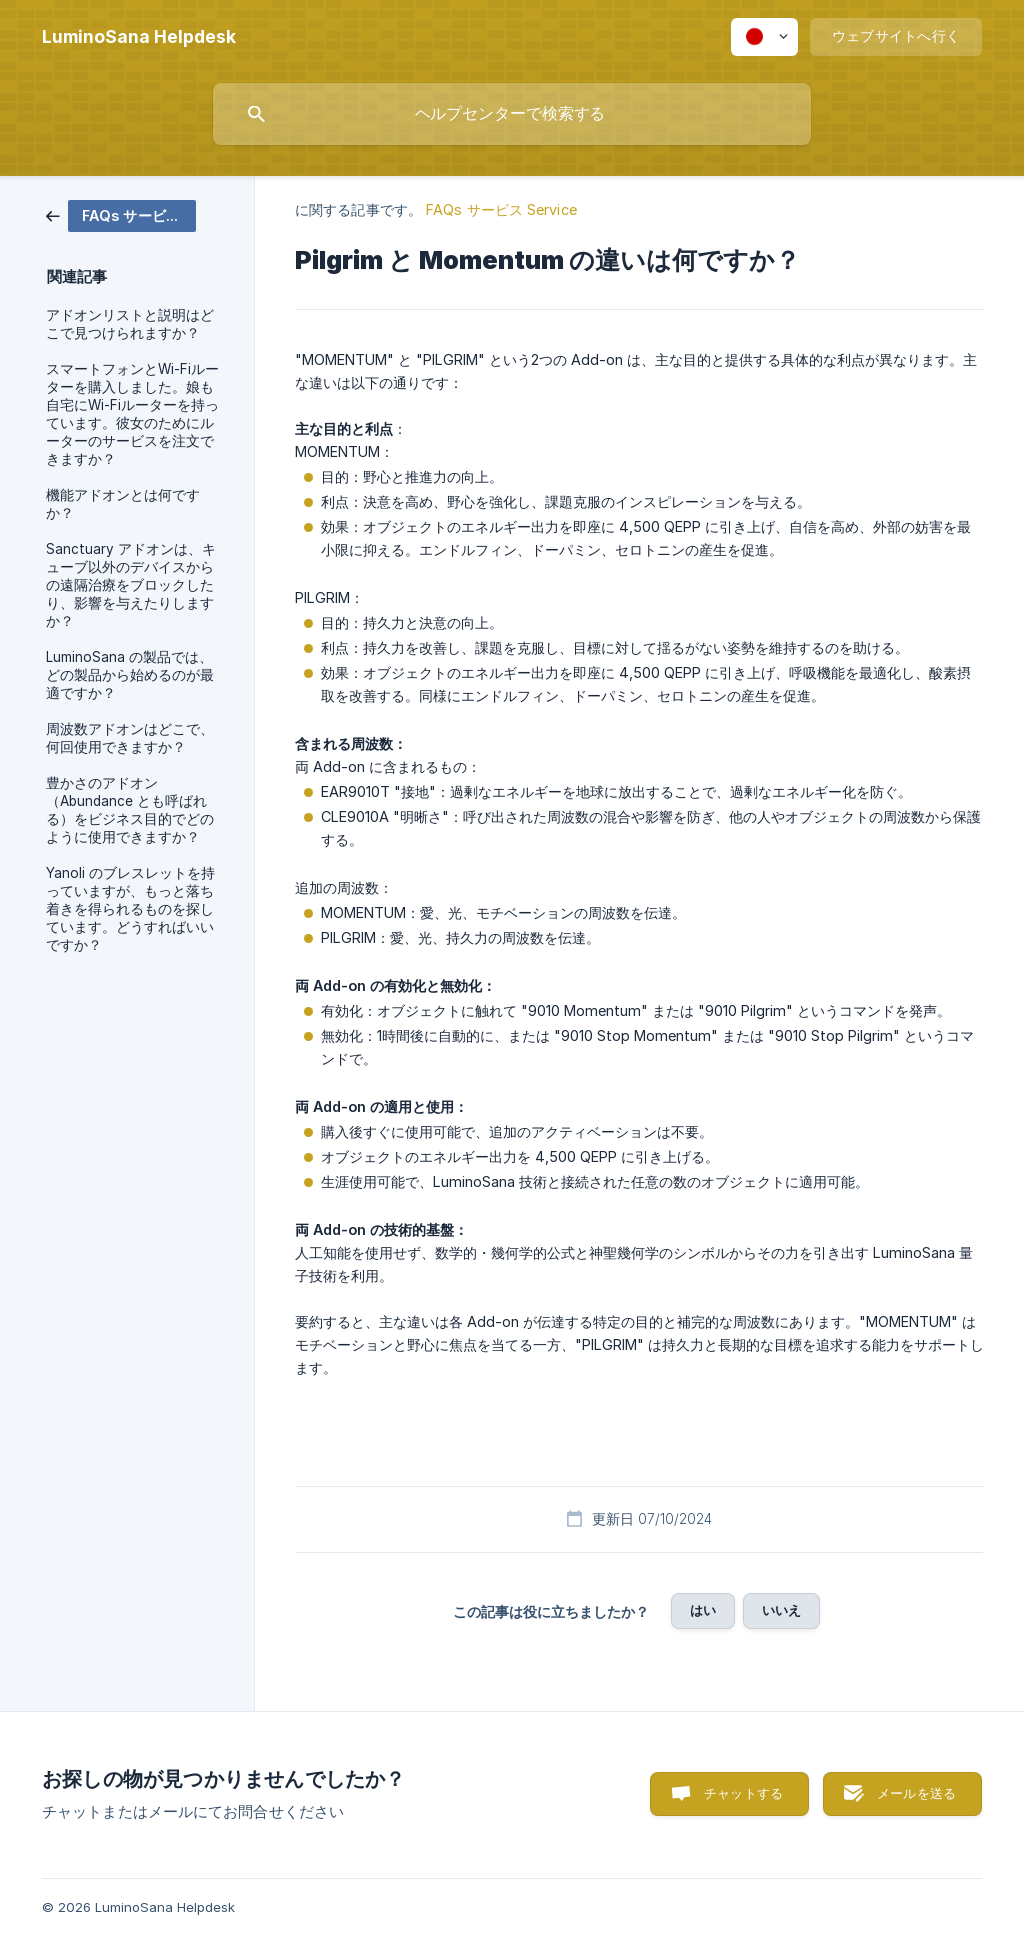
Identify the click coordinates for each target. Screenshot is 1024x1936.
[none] (139, 37)
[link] (121, 214)
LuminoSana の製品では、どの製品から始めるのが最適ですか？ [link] (130, 675)
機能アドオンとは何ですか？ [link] (123, 504)
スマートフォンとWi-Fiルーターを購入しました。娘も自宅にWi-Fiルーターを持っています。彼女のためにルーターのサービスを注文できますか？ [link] (132, 414)
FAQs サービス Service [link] (501, 209)
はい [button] (703, 1610)
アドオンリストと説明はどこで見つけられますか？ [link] (130, 324)
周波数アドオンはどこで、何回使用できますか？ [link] (130, 738)
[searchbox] (512, 114)
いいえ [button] (781, 1610)
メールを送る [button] (916, 1793)
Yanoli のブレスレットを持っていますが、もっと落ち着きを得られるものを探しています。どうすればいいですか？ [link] (130, 909)
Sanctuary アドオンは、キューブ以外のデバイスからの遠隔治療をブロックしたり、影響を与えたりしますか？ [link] (131, 585)
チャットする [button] (743, 1793)
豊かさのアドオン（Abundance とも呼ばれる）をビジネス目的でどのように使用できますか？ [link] (130, 810)
